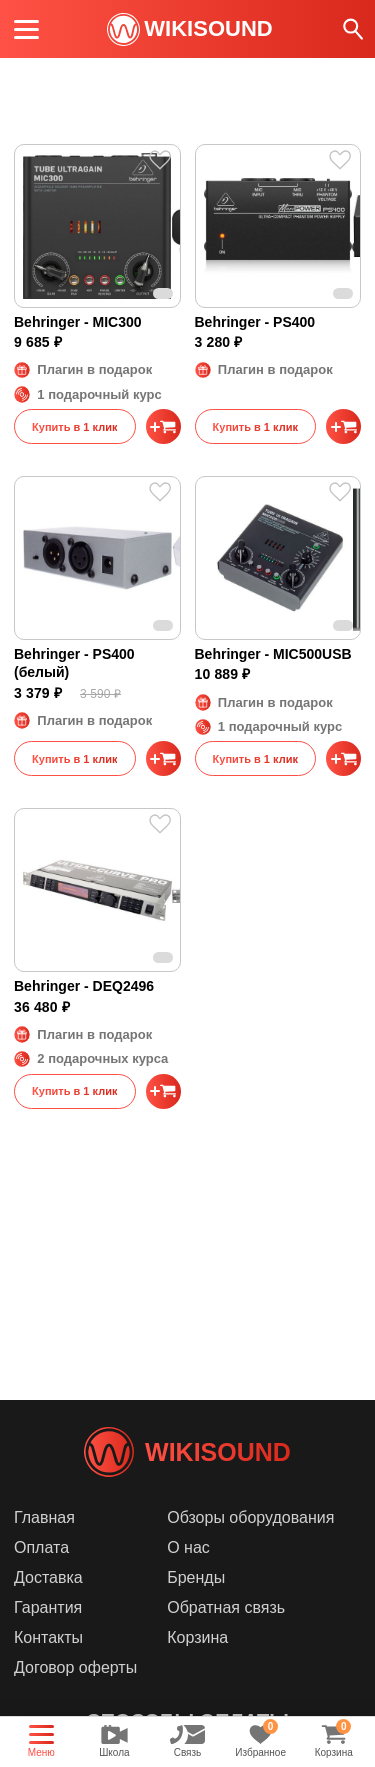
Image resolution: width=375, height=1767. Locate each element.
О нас (188, 1547)
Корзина (197, 1637)
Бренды (196, 1577)
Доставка (48, 1577)
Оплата (41, 1547)
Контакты (48, 1637)
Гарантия (48, 1607)
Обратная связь (226, 1607)
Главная (44, 1517)
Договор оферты (75, 1667)
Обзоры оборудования (250, 1517)
